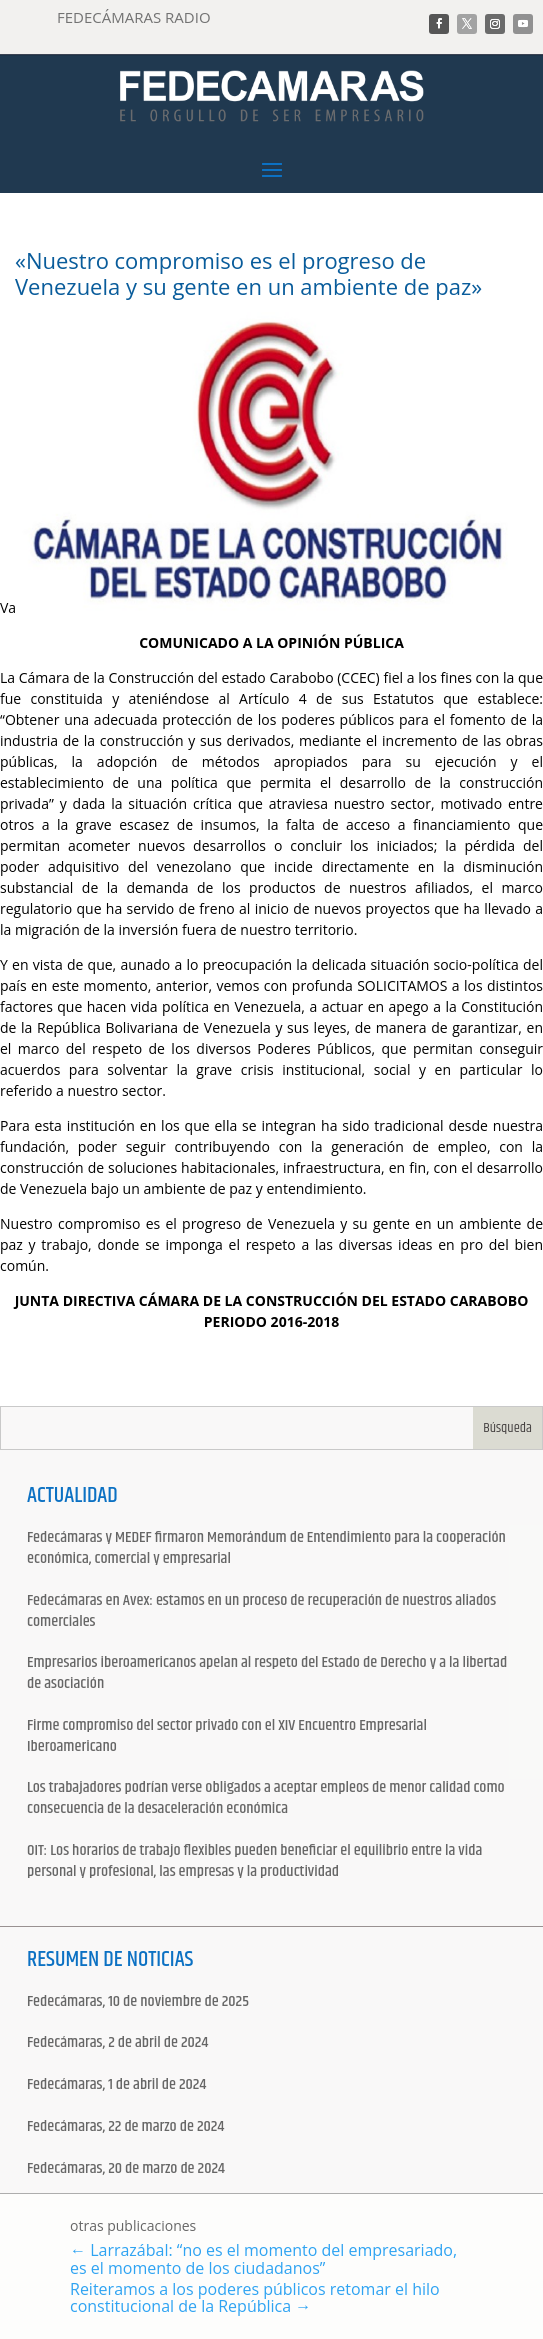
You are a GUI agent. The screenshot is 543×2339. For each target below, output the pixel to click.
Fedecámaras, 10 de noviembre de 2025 (138, 2002)
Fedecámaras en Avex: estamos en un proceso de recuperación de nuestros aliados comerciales (261, 1612)
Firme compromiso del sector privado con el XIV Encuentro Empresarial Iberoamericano (227, 1737)
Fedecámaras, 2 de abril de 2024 (117, 2043)
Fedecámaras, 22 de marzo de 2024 (125, 2127)
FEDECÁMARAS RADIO (134, 17)
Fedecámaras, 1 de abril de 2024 (116, 2085)
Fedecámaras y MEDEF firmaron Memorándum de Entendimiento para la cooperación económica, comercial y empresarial (266, 1549)
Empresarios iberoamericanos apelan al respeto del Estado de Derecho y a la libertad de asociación (267, 1674)
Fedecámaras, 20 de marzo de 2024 (126, 2169)
